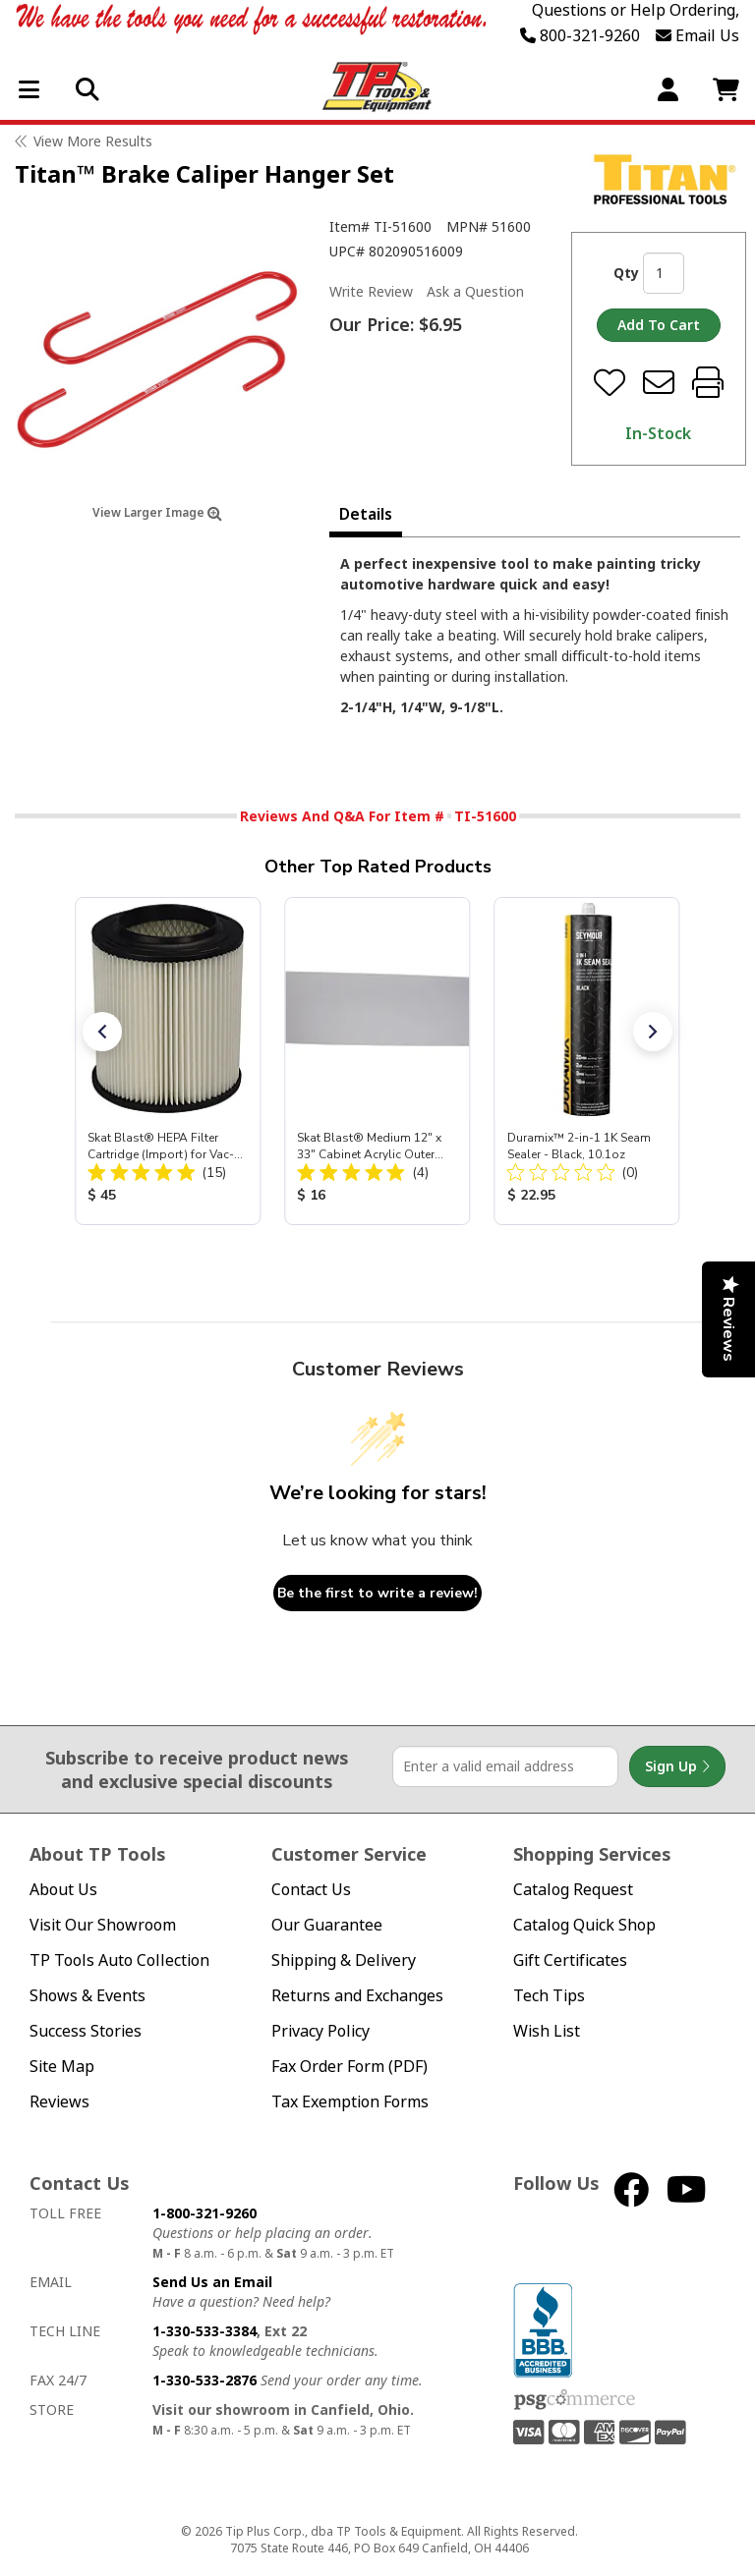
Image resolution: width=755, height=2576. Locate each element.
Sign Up (677, 1766)
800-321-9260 (580, 35)
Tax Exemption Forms (350, 2102)
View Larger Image (157, 512)
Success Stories (85, 2031)
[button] (102, 1031)
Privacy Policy (320, 2031)
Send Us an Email (212, 2281)
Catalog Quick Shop (584, 1925)
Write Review (371, 291)
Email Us (697, 35)
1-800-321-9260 (204, 2213)
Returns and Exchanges (357, 1996)
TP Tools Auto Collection (119, 1960)
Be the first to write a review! (377, 1593)
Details (365, 514)
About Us (63, 1889)
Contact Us (311, 1889)
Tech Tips (549, 1996)
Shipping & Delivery (343, 1960)
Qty (626, 272)
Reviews (59, 2102)
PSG (574, 2400)
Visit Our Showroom (102, 1925)
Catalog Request (573, 1889)
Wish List (546, 2031)
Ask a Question (475, 292)
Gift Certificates (570, 1960)
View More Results (92, 141)
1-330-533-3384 (204, 2331)
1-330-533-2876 (204, 2380)
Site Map (61, 2066)
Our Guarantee (326, 1925)
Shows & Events (87, 1996)
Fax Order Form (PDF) (349, 2066)
